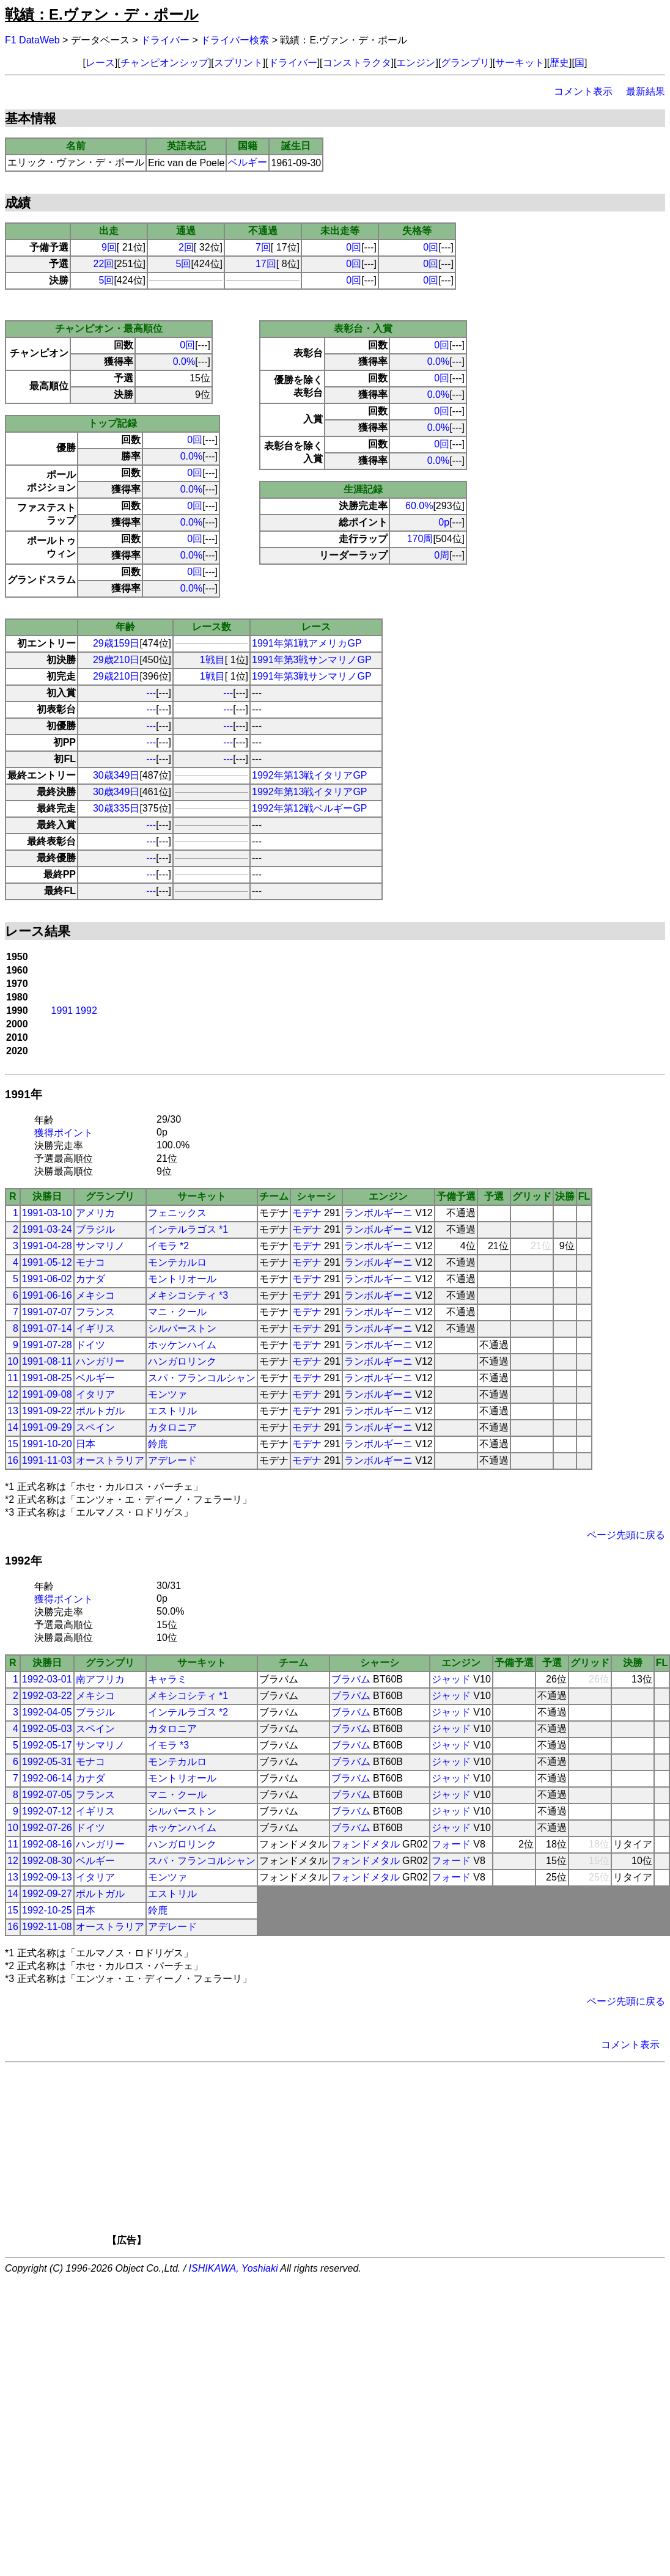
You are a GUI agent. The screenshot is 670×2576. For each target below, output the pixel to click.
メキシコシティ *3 (188, 1295)
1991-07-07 (47, 1312)
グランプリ (465, 62)
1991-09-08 (47, 1394)
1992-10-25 (47, 1910)
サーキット (519, 62)
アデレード (172, 1460)
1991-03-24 (47, 1229)
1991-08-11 (47, 1361)
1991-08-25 (47, 1378)
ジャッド (451, 1679)
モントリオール (182, 1279)
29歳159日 (116, 643)
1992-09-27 (47, 1893)
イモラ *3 (169, 1745)
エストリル (172, 1411)
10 (12, 1361)
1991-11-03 (47, 1460)
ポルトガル (100, 1411)
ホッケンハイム (182, 1345)
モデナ (307, 1213)
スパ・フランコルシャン (202, 1378)
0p (443, 522)
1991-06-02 (47, 1279)
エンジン (415, 62)
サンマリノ (100, 1246)
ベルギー (247, 162)
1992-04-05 (47, 1712)
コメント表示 (583, 91)
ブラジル (95, 1229)
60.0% (419, 506)
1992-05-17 (47, 1745)
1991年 (23, 1094)
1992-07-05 (47, 1794)
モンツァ (167, 1394)
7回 (263, 247)
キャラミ (167, 1679)
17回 (266, 264)
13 (12, 1411)
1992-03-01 (47, 1679)
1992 (86, 1010)
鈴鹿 (157, 1444)
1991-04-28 (47, 1246)
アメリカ (95, 1213)
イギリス (95, 1328)
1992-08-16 (47, 1844)
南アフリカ (100, 1679)
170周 (420, 539)
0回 (353, 247)
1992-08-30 (47, 1860)
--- (151, 693)
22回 (104, 264)
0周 (441, 555)
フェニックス (177, 1213)
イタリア (95, 1394)
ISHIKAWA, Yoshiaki (233, 2268)
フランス (95, 1312)
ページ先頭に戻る (626, 1535)
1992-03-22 (47, 1695)
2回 (186, 247)
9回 (109, 247)
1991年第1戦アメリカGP (307, 643)
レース (100, 62)
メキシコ (95, 1295)
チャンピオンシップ (164, 62)
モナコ (90, 1262)
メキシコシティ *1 (188, 1695)
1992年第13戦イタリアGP (309, 775)
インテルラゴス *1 (188, 1229)
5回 (183, 264)
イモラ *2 (169, 1246)
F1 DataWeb (32, 40)
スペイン (95, 1427)
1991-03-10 (47, 1213)
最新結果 (645, 91)
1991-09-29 (47, 1427)
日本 (85, 1444)
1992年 (23, 1560)
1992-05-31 (47, 1761)
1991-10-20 (47, 1444)
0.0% (184, 361)
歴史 (559, 62)
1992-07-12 (47, 1811)
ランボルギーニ (378, 1213)
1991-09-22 (47, 1411)
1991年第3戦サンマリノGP (312, 660)
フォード (451, 1844)
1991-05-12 (47, 1262)
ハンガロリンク (182, 1361)
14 (12, 1427)
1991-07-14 (47, 1328)
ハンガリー (100, 1361)
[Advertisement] (356, 2158)
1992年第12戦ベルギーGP (309, 808)
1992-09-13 (47, 1877)
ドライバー (165, 40)
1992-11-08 (47, 1926)
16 (12, 1460)
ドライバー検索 (235, 40)
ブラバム (350, 1679)
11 (12, 1378)
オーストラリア (110, 1460)
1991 (62, 1010)
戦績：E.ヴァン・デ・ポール (102, 14)
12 (12, 1394)
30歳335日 (116, 808)
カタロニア (172, 1427)
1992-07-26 (47, 1827)
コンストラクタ (357, 62)
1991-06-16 (47, 1295)
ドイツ (90, 1345)
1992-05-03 (47, 1728)
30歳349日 (116, 775)
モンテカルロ (177, 1262)
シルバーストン (182, 1328)
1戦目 (212, 660)
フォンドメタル (365, 1844)
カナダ (90, 1279)
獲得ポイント (63, 1133)
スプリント (238, 62)
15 (12, 1444)
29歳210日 (116, 660)
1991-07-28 (47, 1345)
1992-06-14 (47, 1778)
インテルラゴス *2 (188, 1712)
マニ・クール (177, 1312)
